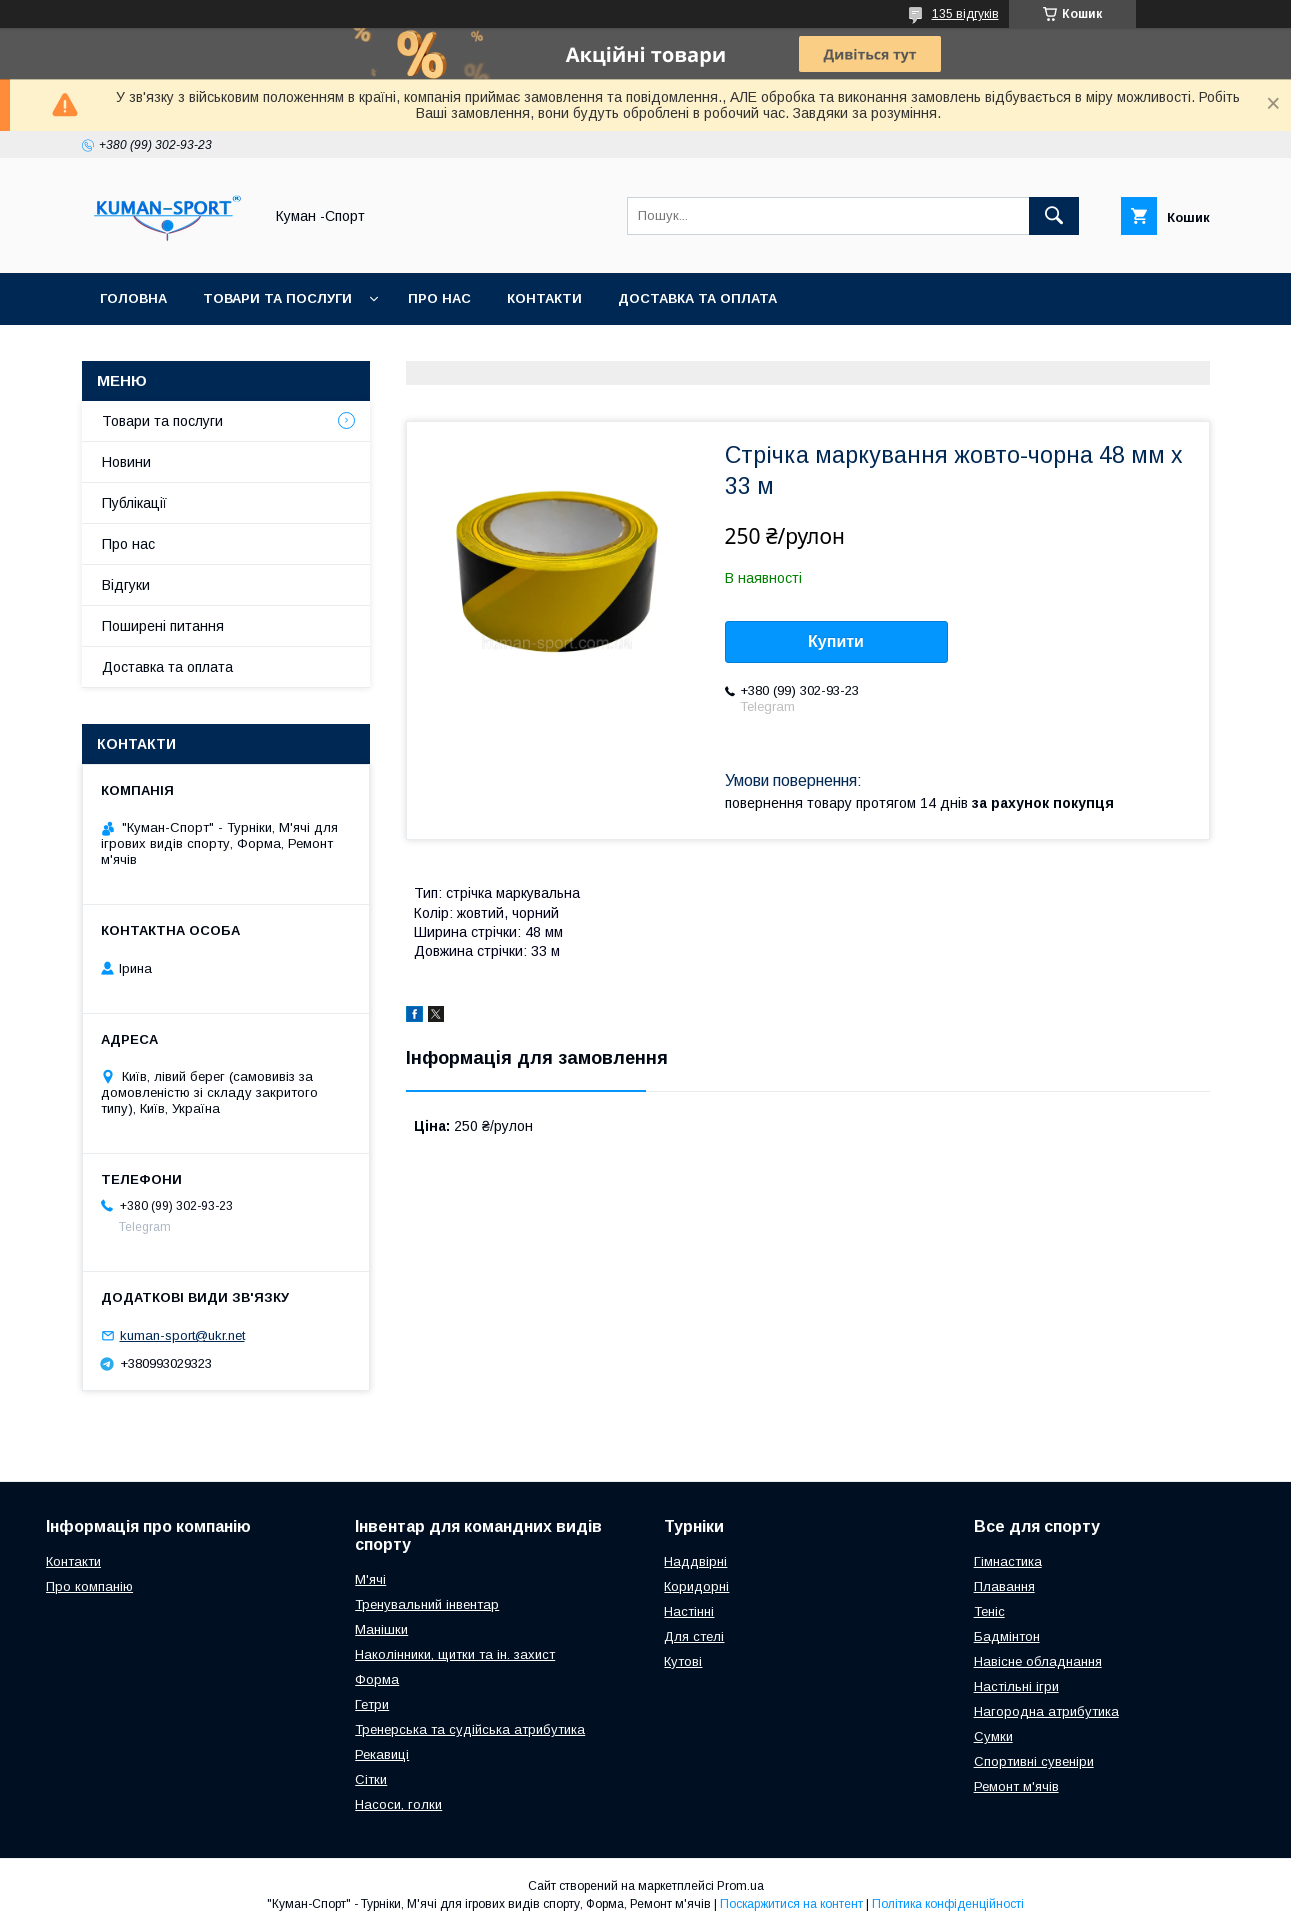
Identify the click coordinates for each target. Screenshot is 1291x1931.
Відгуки (126, 585)
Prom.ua (740, 1886)
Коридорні (696, 1586)
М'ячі (370, 1579)
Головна (133, 298)
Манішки (381, 1629)
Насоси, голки (398, 1804)
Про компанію (89, 1586)
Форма (377, 1679)
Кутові (683, 1661)
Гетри (372, 1704)
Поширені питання (163, 626)
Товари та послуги (277, 298)
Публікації (134, 503)
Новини (126, 462)
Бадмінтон (1007, 1636)
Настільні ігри (1016, 1686)
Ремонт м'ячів (1016, 1786)
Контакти (544, 298)
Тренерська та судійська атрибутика (470, 1729)
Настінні (689, 1611)
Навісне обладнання (1038, 1661)
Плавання (1004, 1586)
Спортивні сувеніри (1034, 1761)
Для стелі (694, 1636)
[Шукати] (1054, 216)
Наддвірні (695, 1561)
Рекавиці (382, 1754)
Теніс (989, 1611)
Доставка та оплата (697, 298)
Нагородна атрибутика (1046, 1711)
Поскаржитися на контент (791, 1904)
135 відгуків (965, 14)
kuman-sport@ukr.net (182, 1335)
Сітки (371, 1779)
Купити (836, 641)
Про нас (439, 298)
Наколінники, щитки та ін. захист (455, 1654)
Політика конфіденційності (948, 1904)
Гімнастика (1008, 1561)
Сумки (993, 1736)
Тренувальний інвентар (427, 1604)
